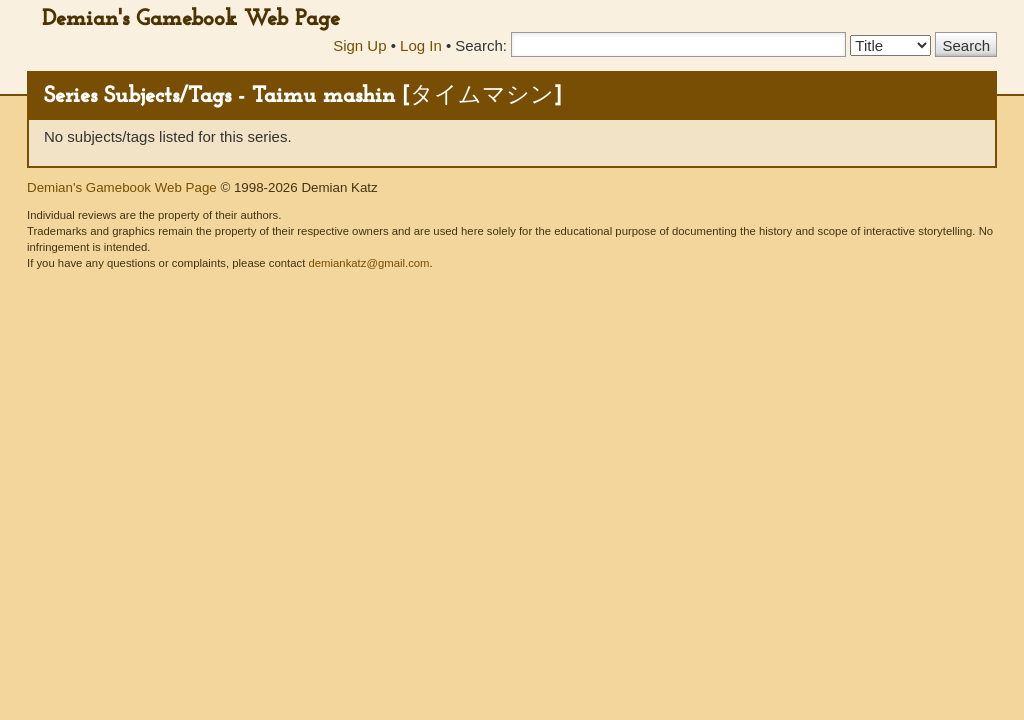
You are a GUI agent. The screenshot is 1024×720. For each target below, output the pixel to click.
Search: (481, 45)
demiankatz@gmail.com (368, 263)
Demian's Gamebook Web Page (191, 19)
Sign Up (359, 45)
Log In (421, 45)
